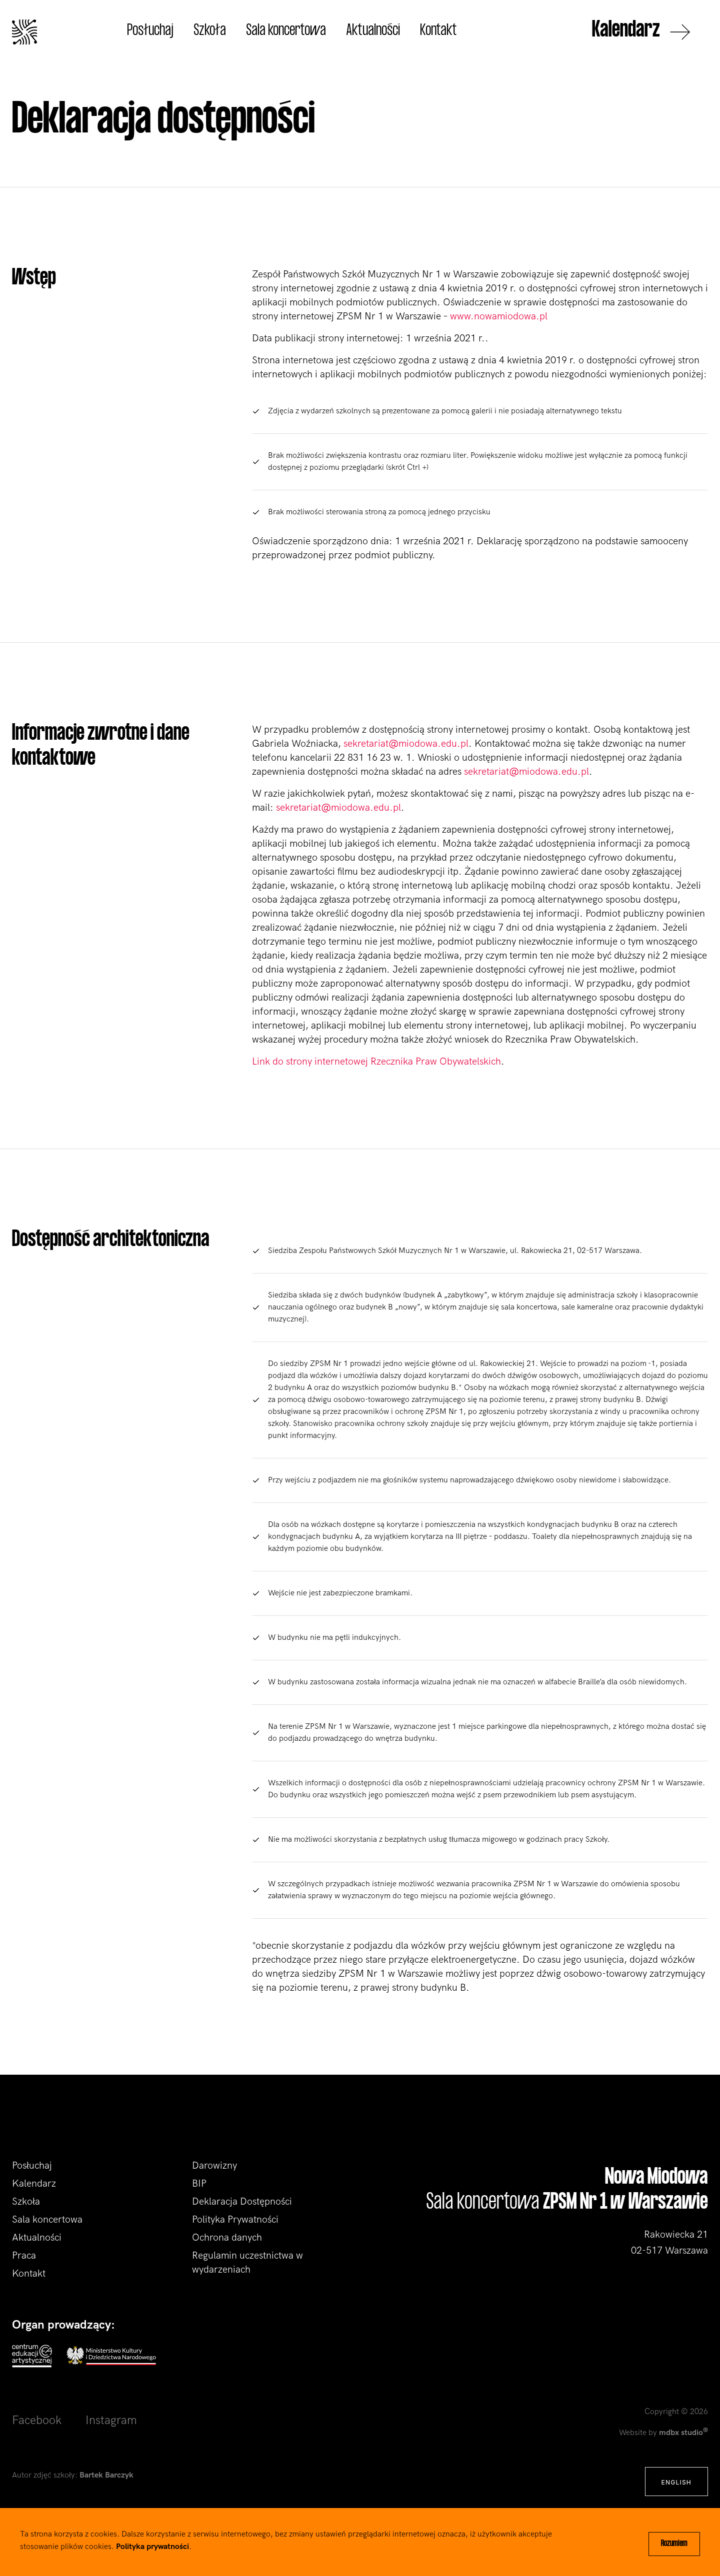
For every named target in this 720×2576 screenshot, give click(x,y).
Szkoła (210, 31)
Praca (24, 2256)
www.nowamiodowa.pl (499, 316)
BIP (199, 2184)
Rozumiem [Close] (674, 2544)
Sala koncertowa (286, 31)
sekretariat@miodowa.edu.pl (406, 744)
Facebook (37, 2420)
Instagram (111, 2420)
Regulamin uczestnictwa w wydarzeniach (247, 2263)
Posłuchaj (150, 31)
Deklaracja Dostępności (242, 2202)
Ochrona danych (227, 2238)
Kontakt (438, 31)
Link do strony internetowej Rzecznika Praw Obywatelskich (376, 1062)
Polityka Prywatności (235, 2220)
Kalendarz (641, 31)
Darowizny (214, 2166)
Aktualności (373, 31)
